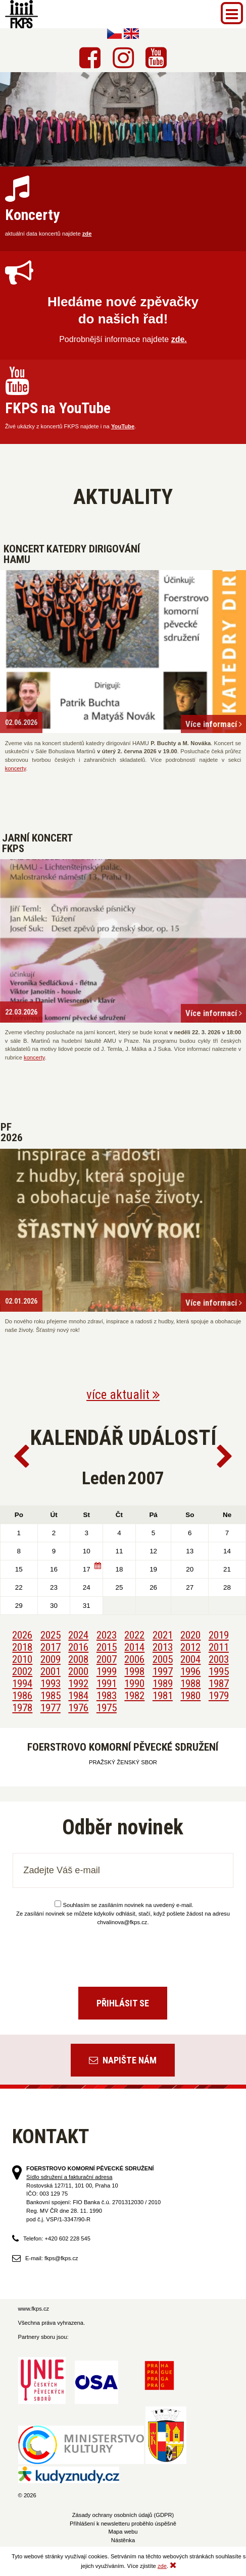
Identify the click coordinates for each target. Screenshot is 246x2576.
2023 (106, 1635)
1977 (50, 1708)
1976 (78, 1708)
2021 (163, 1635)
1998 (134, 1671)
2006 (134, 1659)
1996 (190, 1671)
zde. (179, 339)
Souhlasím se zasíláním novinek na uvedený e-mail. (124, 1905)
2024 (78, 1635)
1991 (106, 1683)
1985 (50, 1696)
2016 (78, 1647)
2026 (22, 1635)
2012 (190, 1647)
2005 (163, 1659)
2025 (50, 1635)
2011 (219, 1647)
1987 (219, 1683)
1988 (190, 1683)
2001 (50, 1671)
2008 (78, 1659)
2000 (78, 1671)
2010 (22, 1659)
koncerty (15, 768)
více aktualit (123, 1394)
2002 (22, 1671)
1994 (22, 1683)
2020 (190, 1635)
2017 (50, 1647)
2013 (163, 1647)
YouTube (122, 426)
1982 (134, 1696)
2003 (219, 1659)
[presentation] (123, 1952)
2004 (190, 1659)
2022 (134, 1635)
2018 (22, 1647)
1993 (50, 1683)
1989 (163, 1683)
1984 (78, 1696)
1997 (163, 1671)
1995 (219, 1671)
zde (87, 234)
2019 (219, 1635)
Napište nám (123, 2060)
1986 (22, 1696)
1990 (134, 1683)
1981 (163, 1696)
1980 (190, 1696)
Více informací (213, 724)
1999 (106, 1671)
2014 (134, 1647)
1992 (78, 1683)
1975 (106, 1708)
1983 (106, 1696)
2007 (106, 1659)
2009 (50, 1659)
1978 (22, 1708)
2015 (106, 1647)
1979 (219, 1696)
